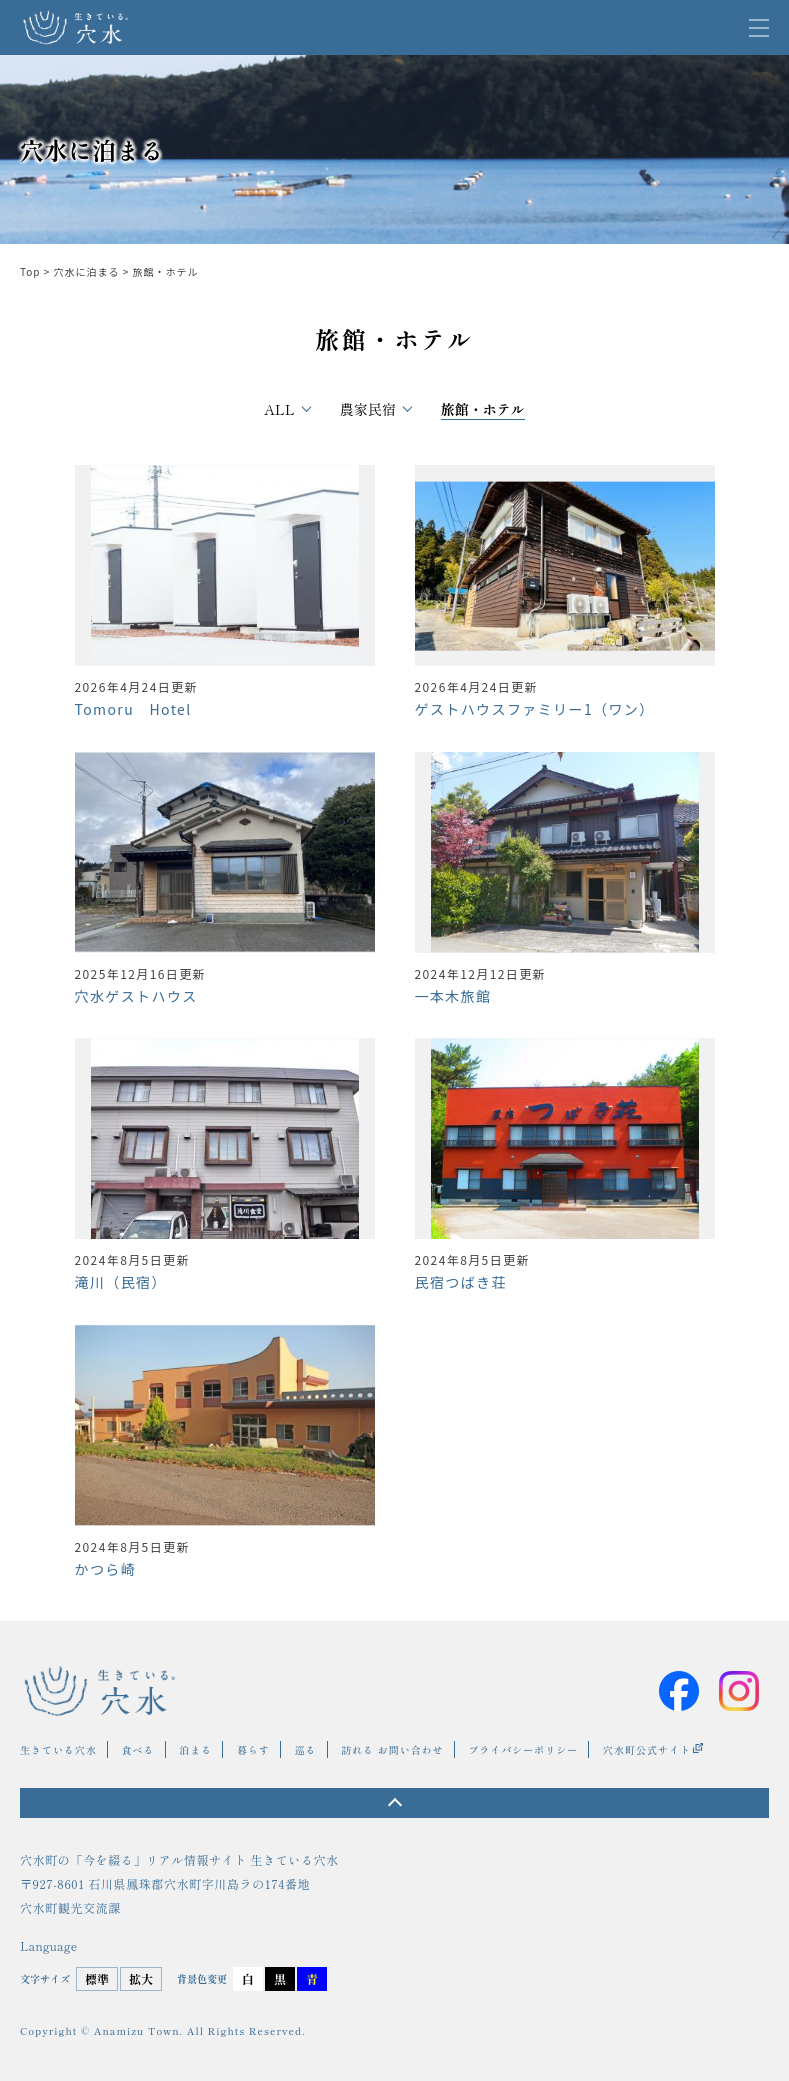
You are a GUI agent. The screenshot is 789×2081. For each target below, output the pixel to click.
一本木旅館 (453, 996)
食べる (138, 1749)
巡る (306, 1749)
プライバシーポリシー (523, 1749)
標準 (97, 1978)
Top (30, 271)
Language (48, 1946)
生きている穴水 (58, 1749)
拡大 (141, 1978)
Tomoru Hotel (133, 709)
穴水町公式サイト (647, 1749)
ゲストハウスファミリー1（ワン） (535, 709)
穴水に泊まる (87, 271)
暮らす (253, 1749)
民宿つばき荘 (461, 1282)
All (279, 409)
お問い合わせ (411, 1749)
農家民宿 (368, 409)
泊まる (195, 1749)
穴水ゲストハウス (136, 996)
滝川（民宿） (121, 1282)
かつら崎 (106, 1569)
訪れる (357, 1749)
